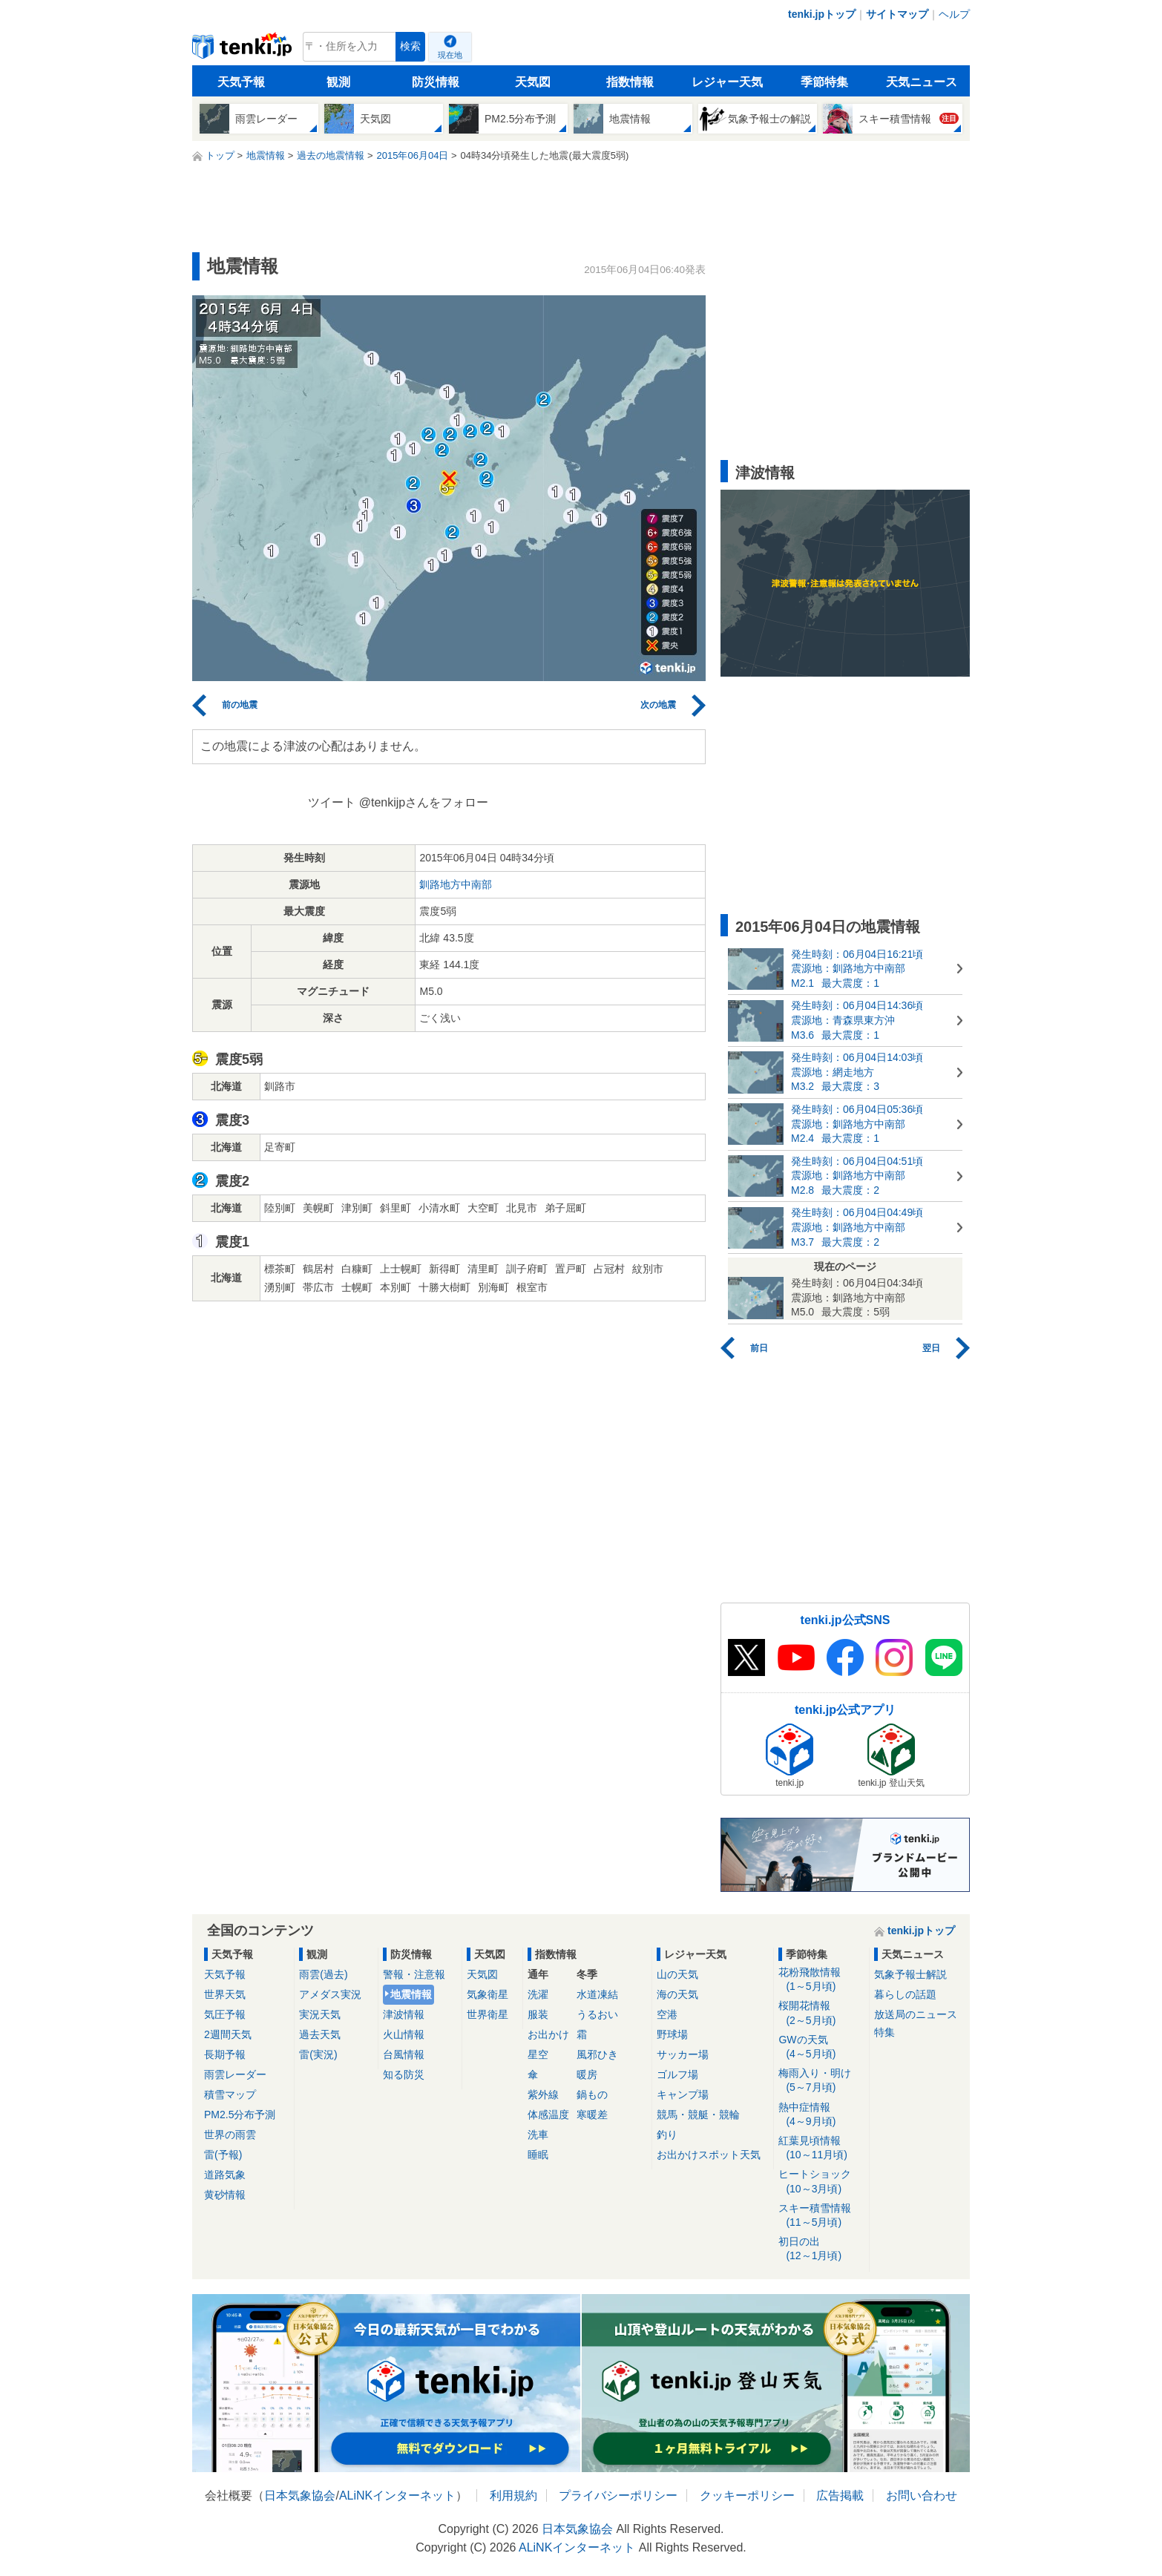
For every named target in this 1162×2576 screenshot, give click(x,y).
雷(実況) (318, 2054)
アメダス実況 (330, 1994)
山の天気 (677, 1974)
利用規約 (513, 2495)
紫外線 (543, 2094)
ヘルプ (954, 14)
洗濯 (538, 1994)
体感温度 (548, 2114)
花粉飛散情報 (821, 1980)
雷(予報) (223, 2155)
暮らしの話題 (905, 1994)
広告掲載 (840, 2495)
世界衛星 (487, 2014)
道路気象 (225, 2175)
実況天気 (320, 2014)
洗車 (538, 2134)
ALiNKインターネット (397, 2495)
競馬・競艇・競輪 (698, 2114)
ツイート (331, 802)
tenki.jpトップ (822, 14)
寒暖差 (592, 2114)
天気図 (533, 82)
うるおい (597, 2014)
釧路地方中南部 (455, 884)
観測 (338, 82)
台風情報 (403, 2054)
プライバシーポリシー (618, 2495)
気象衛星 (487, 1994)
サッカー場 (683, 2054)
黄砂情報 (225, 2195)
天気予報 (241, 82)
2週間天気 (228, 2034)
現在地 (450, 54)
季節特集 (824, 82)
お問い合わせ (921, 2495)
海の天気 (677, 1994)
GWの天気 (821, 2047)
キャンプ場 (683, 2094)
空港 (667, 2014)
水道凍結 (597, 1994)
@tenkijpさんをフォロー (424, 802)
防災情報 (435, 82)
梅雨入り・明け (821, 2080)
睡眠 (538, 2155)
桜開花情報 (821, 2013)
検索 (410, 46)
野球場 (672, 2034)
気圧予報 (225, 2014)
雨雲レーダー (235, 2074)
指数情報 (630, 82)
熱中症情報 (821, 2115)
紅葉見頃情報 (821, 2148)
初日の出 (821, 2249)
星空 (538, 2054)
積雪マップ (230, 2094)
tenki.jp (243, 50)
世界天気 (225, 1994)
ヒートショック (821, 2181)
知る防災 (403, 2074)
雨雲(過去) (323, 1974)
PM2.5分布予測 (239, 2114)
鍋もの (592, 2094)
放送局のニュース (915, 2014)
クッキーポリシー (747, 2495)
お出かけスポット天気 (709, 2155)
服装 (538, 2014)
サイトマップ (897, 14)
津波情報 (403, 2014)
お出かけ (548, 2034)
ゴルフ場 (677, 2074)
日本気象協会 (299, 2495)
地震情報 (411, 1994)
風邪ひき (597, 2054)
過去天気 (320, 2034)
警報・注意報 (414, 1974)
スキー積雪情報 (821, 2216)
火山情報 (403, 2034)
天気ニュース (921, 82)
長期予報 (225, 2054)
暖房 (587, 2074)
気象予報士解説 (910, 1974)
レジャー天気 (727, 82)
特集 (884, 2032)
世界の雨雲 (230, 2134)
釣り (667, 2134)
